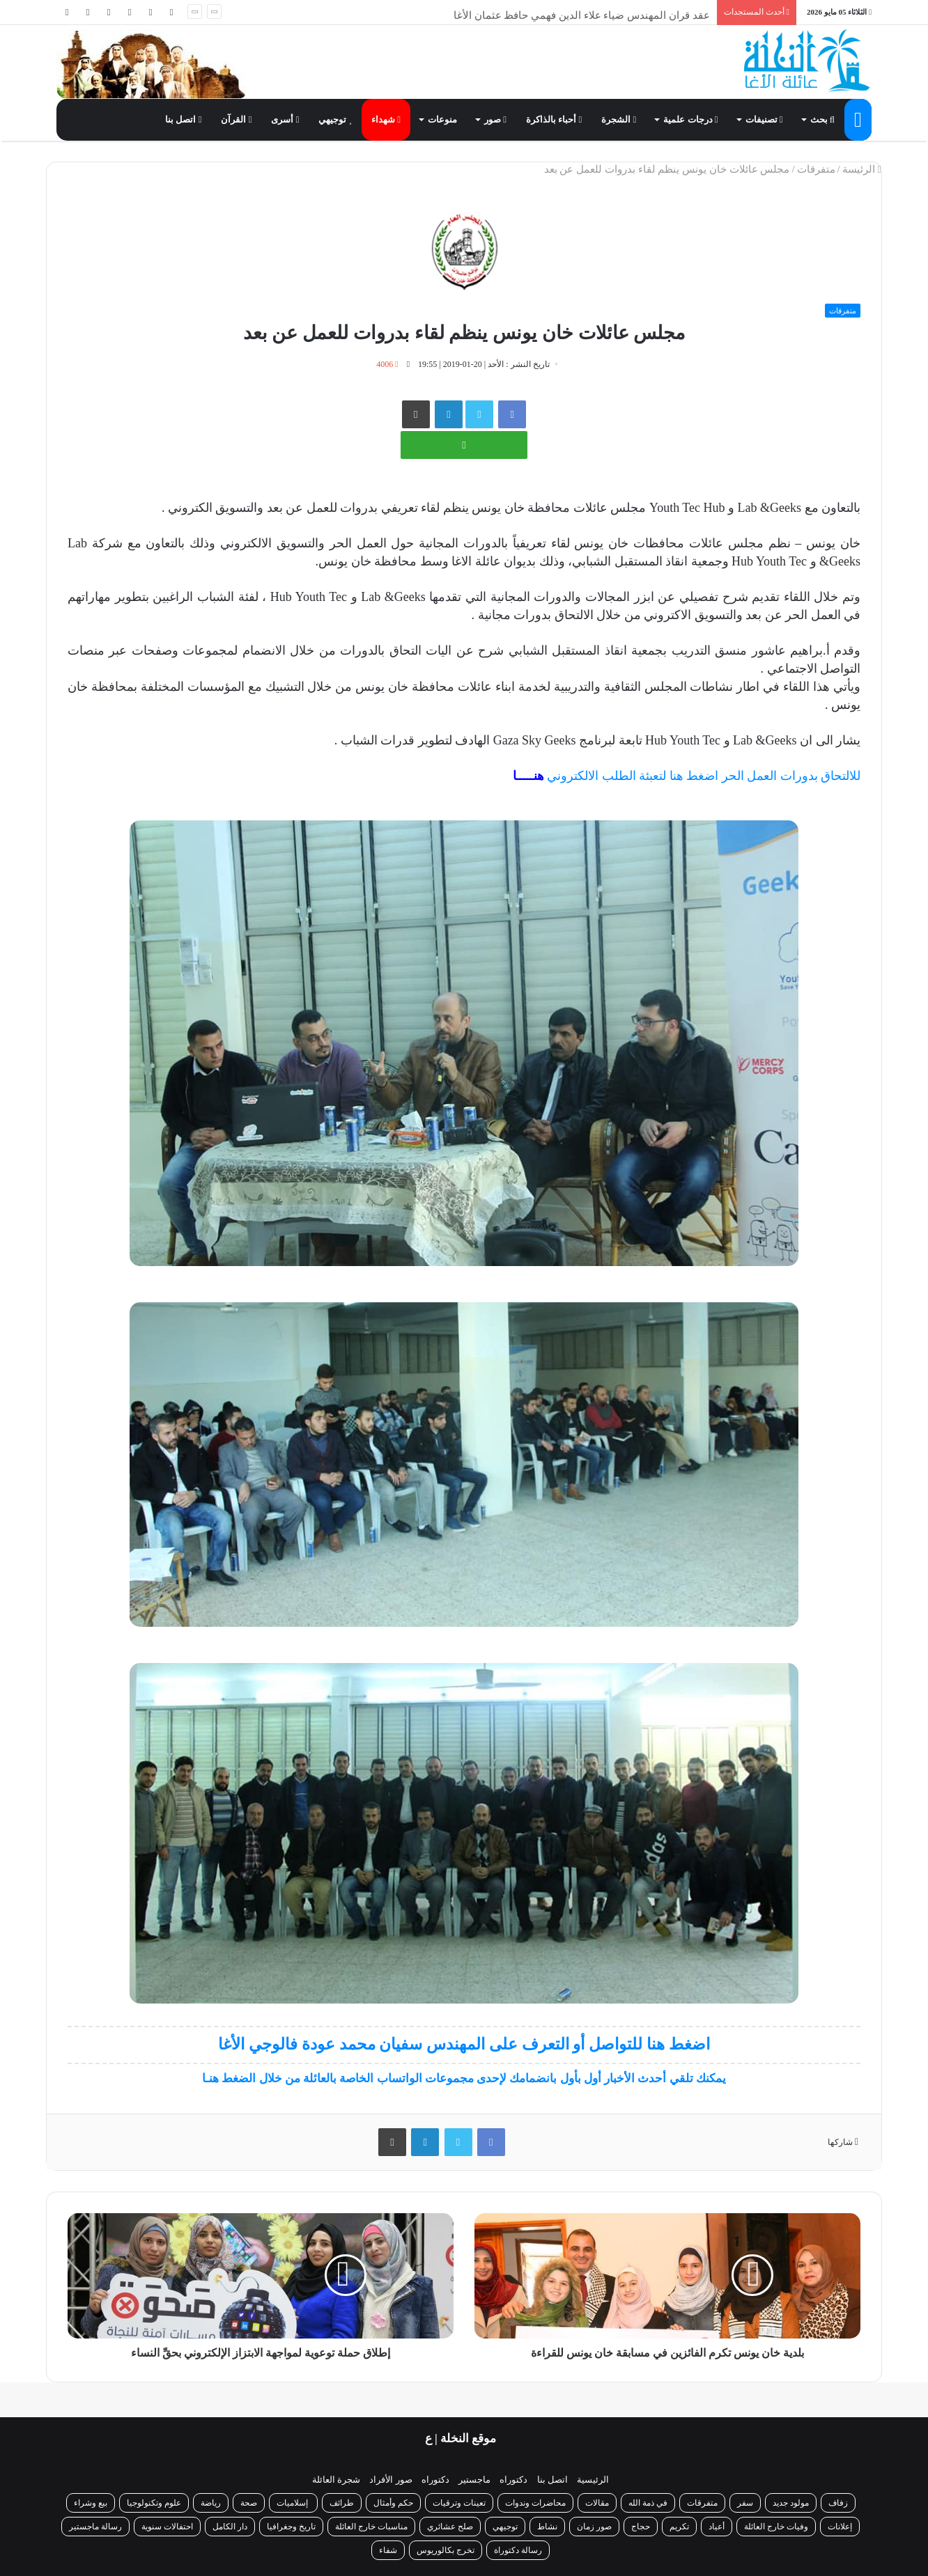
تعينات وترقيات (459, 2503)
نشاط (547, 2526)
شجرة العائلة (336, 2479)
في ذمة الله (647, 2503)
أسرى (285, 119)
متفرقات (816, 169)
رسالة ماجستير (95, 2526)
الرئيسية (593, 2479)
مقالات (597, 2503)
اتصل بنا (183, 119)
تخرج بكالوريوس (445, 2550)
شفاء (388, 2550)
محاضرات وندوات (535, 2503)
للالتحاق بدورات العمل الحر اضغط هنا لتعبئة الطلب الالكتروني (687, 776)
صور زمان (594, 2526)
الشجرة (618, 119)
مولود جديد (791, 2503)
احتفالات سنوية (167, 2526)
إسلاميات (293, 2503)
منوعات (442, 119)
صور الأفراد (390, 2479)
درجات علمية (690, 119)
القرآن (236, 119)
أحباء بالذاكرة (554, 119)
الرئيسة (861, 169)
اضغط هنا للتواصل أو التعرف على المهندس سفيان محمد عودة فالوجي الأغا (463, 2044)
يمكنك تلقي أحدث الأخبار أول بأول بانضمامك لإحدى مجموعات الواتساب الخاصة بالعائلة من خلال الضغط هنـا (464, 2078)
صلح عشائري (450, 2526)
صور (495, 119)
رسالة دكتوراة (518, 2550)
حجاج (640, 2526)
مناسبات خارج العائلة (371, 2526)
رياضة (211, 2503)
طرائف (342, 2503)
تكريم (679, 2526)
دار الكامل (229, 2526)
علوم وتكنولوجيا (154, 2503)
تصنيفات (764, 119)
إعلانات (840, 2526)
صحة (248, 2503)
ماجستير (474, 2479)
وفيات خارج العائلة (776, 2526)
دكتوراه (513, 2479)
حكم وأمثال (393, 2503)
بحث (822, 119)
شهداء (386, 119)
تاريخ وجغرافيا (291, 2526)
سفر (745, 2503)
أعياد (717, 2526)
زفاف (838, 2503)
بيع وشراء (90, 2503)
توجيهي (335, 119)
